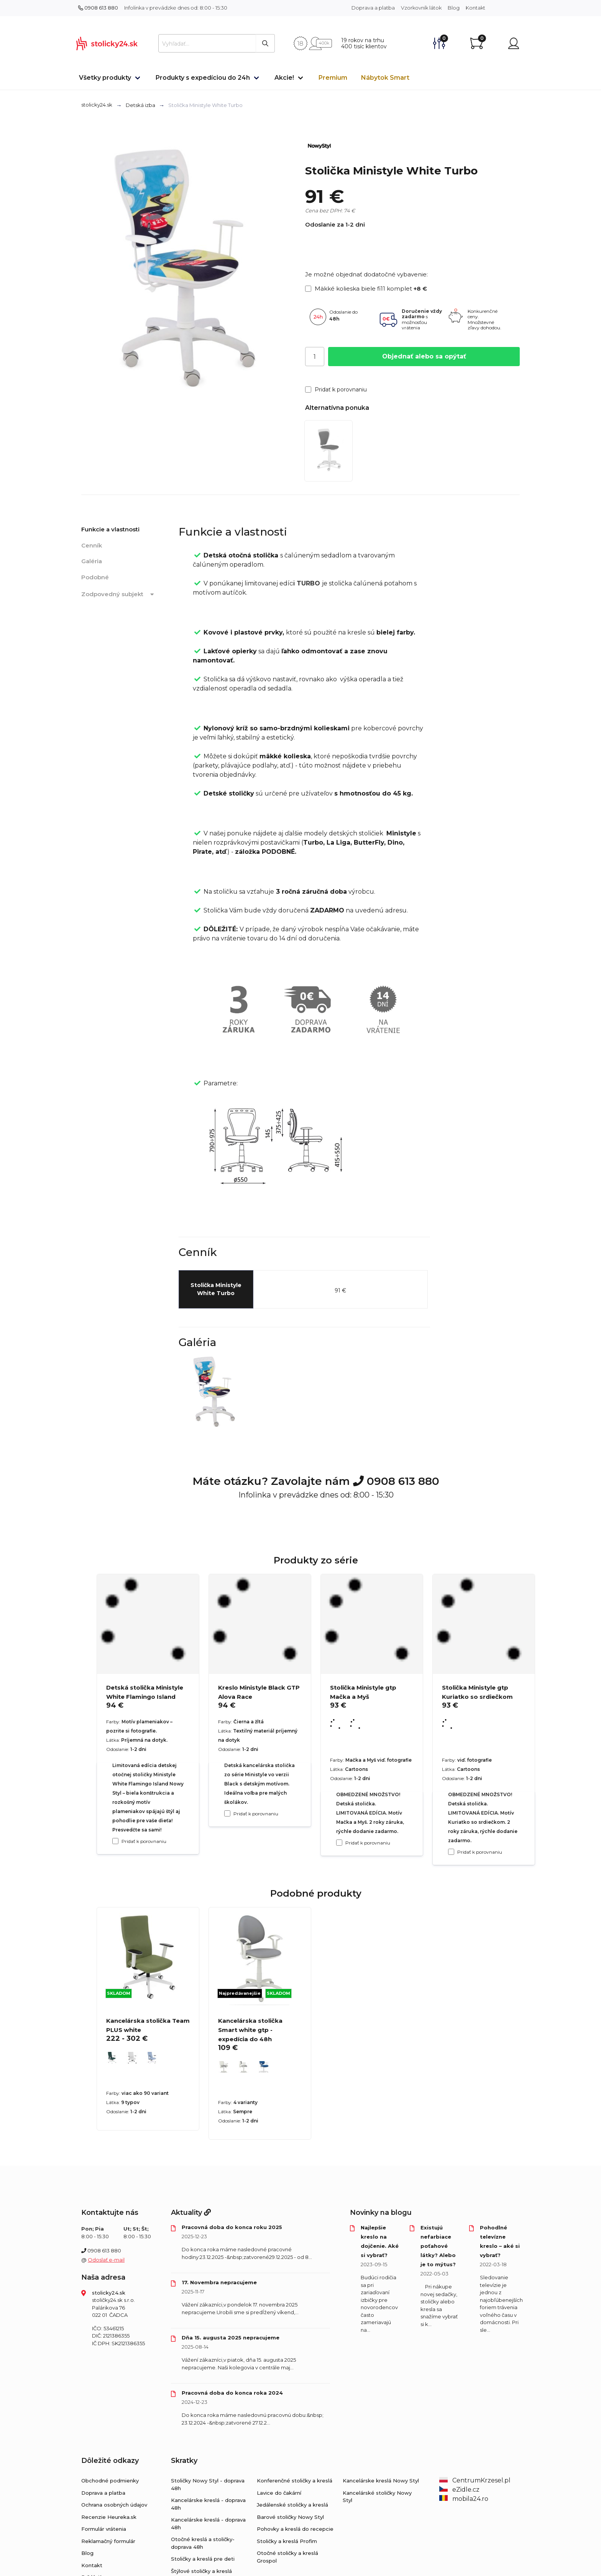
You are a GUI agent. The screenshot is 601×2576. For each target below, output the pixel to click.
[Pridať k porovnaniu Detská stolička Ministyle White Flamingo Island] (115, 1841)
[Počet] (314, 356)
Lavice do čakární (279, 2493)
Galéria (91, 561)
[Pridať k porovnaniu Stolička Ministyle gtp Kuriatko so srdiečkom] (451, 1852)
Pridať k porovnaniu (336, 389)
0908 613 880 (98, 8)
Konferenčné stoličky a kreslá (294, 2480)
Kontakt (475, 8)
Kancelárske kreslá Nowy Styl (381, 2480)
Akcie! (284, 77)
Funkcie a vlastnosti (110, 529)
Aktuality (191, 2212)
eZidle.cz (459, 2489)
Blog (454, 8)
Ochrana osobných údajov (114, 2505)
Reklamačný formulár (108, 2541)
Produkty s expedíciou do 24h (203, 77)
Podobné (95, 577)
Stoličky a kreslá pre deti (203, 2559)
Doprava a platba (373, 8)
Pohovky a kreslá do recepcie (295, 2529)
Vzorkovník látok (421, 8)
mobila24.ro (463, 2498)
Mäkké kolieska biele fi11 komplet (366, 288)
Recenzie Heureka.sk (108, 2517)
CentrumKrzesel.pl (475, 2480)
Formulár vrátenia (103, 2529)
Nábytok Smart (385, 77)
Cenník (91, 545)
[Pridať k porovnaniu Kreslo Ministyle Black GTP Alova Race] (227, 1813)
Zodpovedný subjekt (118, 594)
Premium (333, 77)
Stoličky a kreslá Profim (287, 2541)
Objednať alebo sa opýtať (424, 356)
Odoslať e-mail (106, 2260)
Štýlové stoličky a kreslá (201, 2571)
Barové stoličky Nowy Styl (290, 2517)
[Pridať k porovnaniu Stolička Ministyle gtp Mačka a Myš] (339, 1843)
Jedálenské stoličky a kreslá (292, 2505)
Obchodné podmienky (110, 2480)
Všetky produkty (105, 77)
